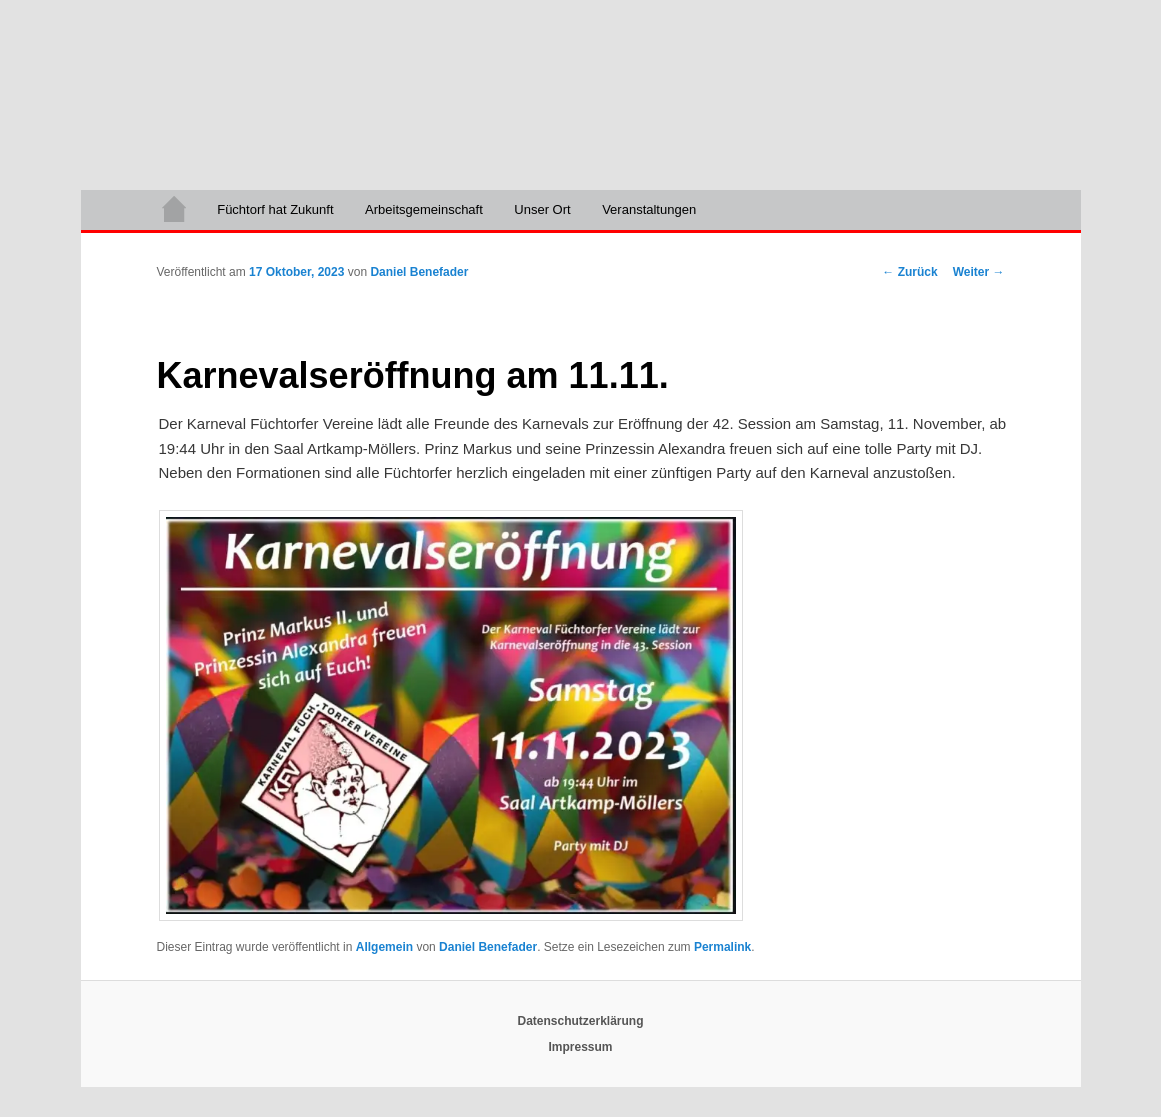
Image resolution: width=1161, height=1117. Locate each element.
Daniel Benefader (419, 272)
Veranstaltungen (649, 209)
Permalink (722, 947)
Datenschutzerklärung (580, 1021)
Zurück (909, 272)
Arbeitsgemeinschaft (424, 209)
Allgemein (384, 947)
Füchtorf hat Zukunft (275, 209)
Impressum (580, 1047)
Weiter (979, 272)
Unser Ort (542, 209)
